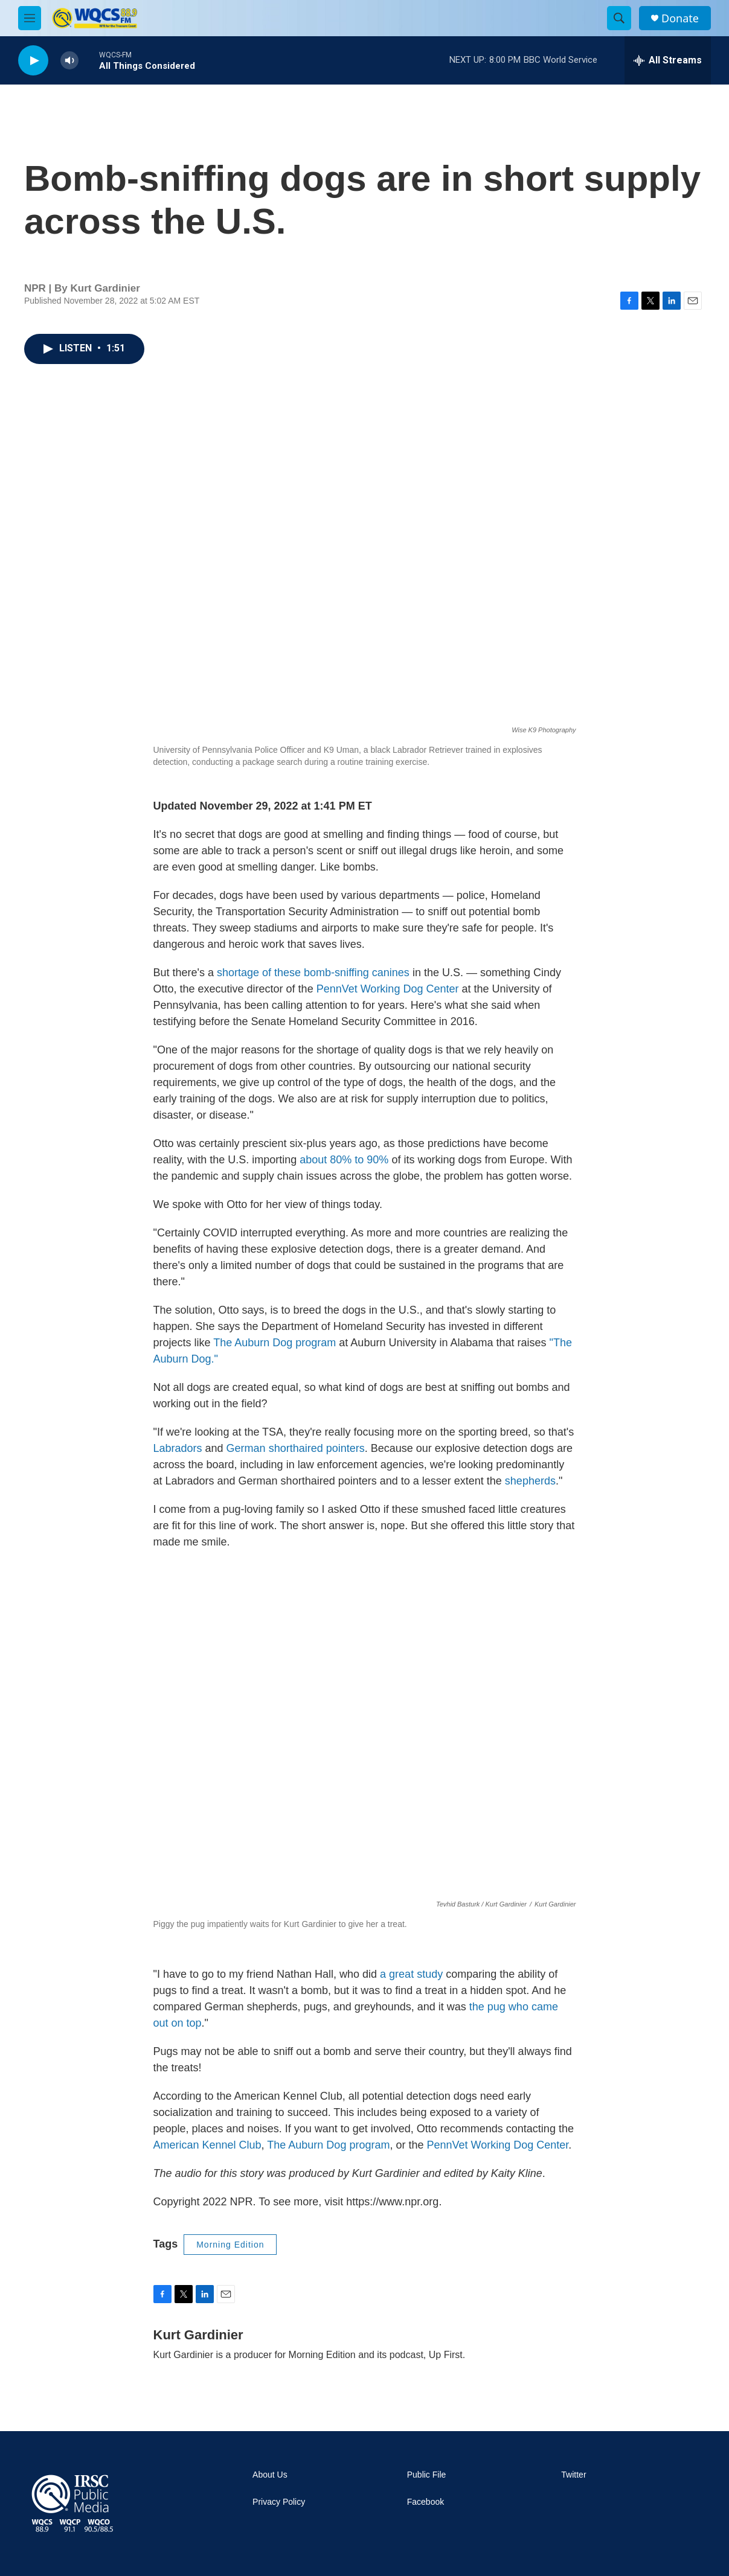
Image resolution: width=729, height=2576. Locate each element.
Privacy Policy (278, 2502)
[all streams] (668, 60)
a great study (411, 1974)
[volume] (69, 60)
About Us (269, 2474)
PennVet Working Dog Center (387, 989)
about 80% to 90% (344, 1160)
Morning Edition (230, 2244)
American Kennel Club (207, 2145)
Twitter (573, 2474)
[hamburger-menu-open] (29, 18)
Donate (680, 18)
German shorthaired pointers (295, 1448)
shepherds (530, 1481)
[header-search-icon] (619, 18)
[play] (33, 61)
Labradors (177, 1448)
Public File (426, 2474)
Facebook (425, 2502)
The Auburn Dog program (274, 1343)
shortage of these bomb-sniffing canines (313, 973)
